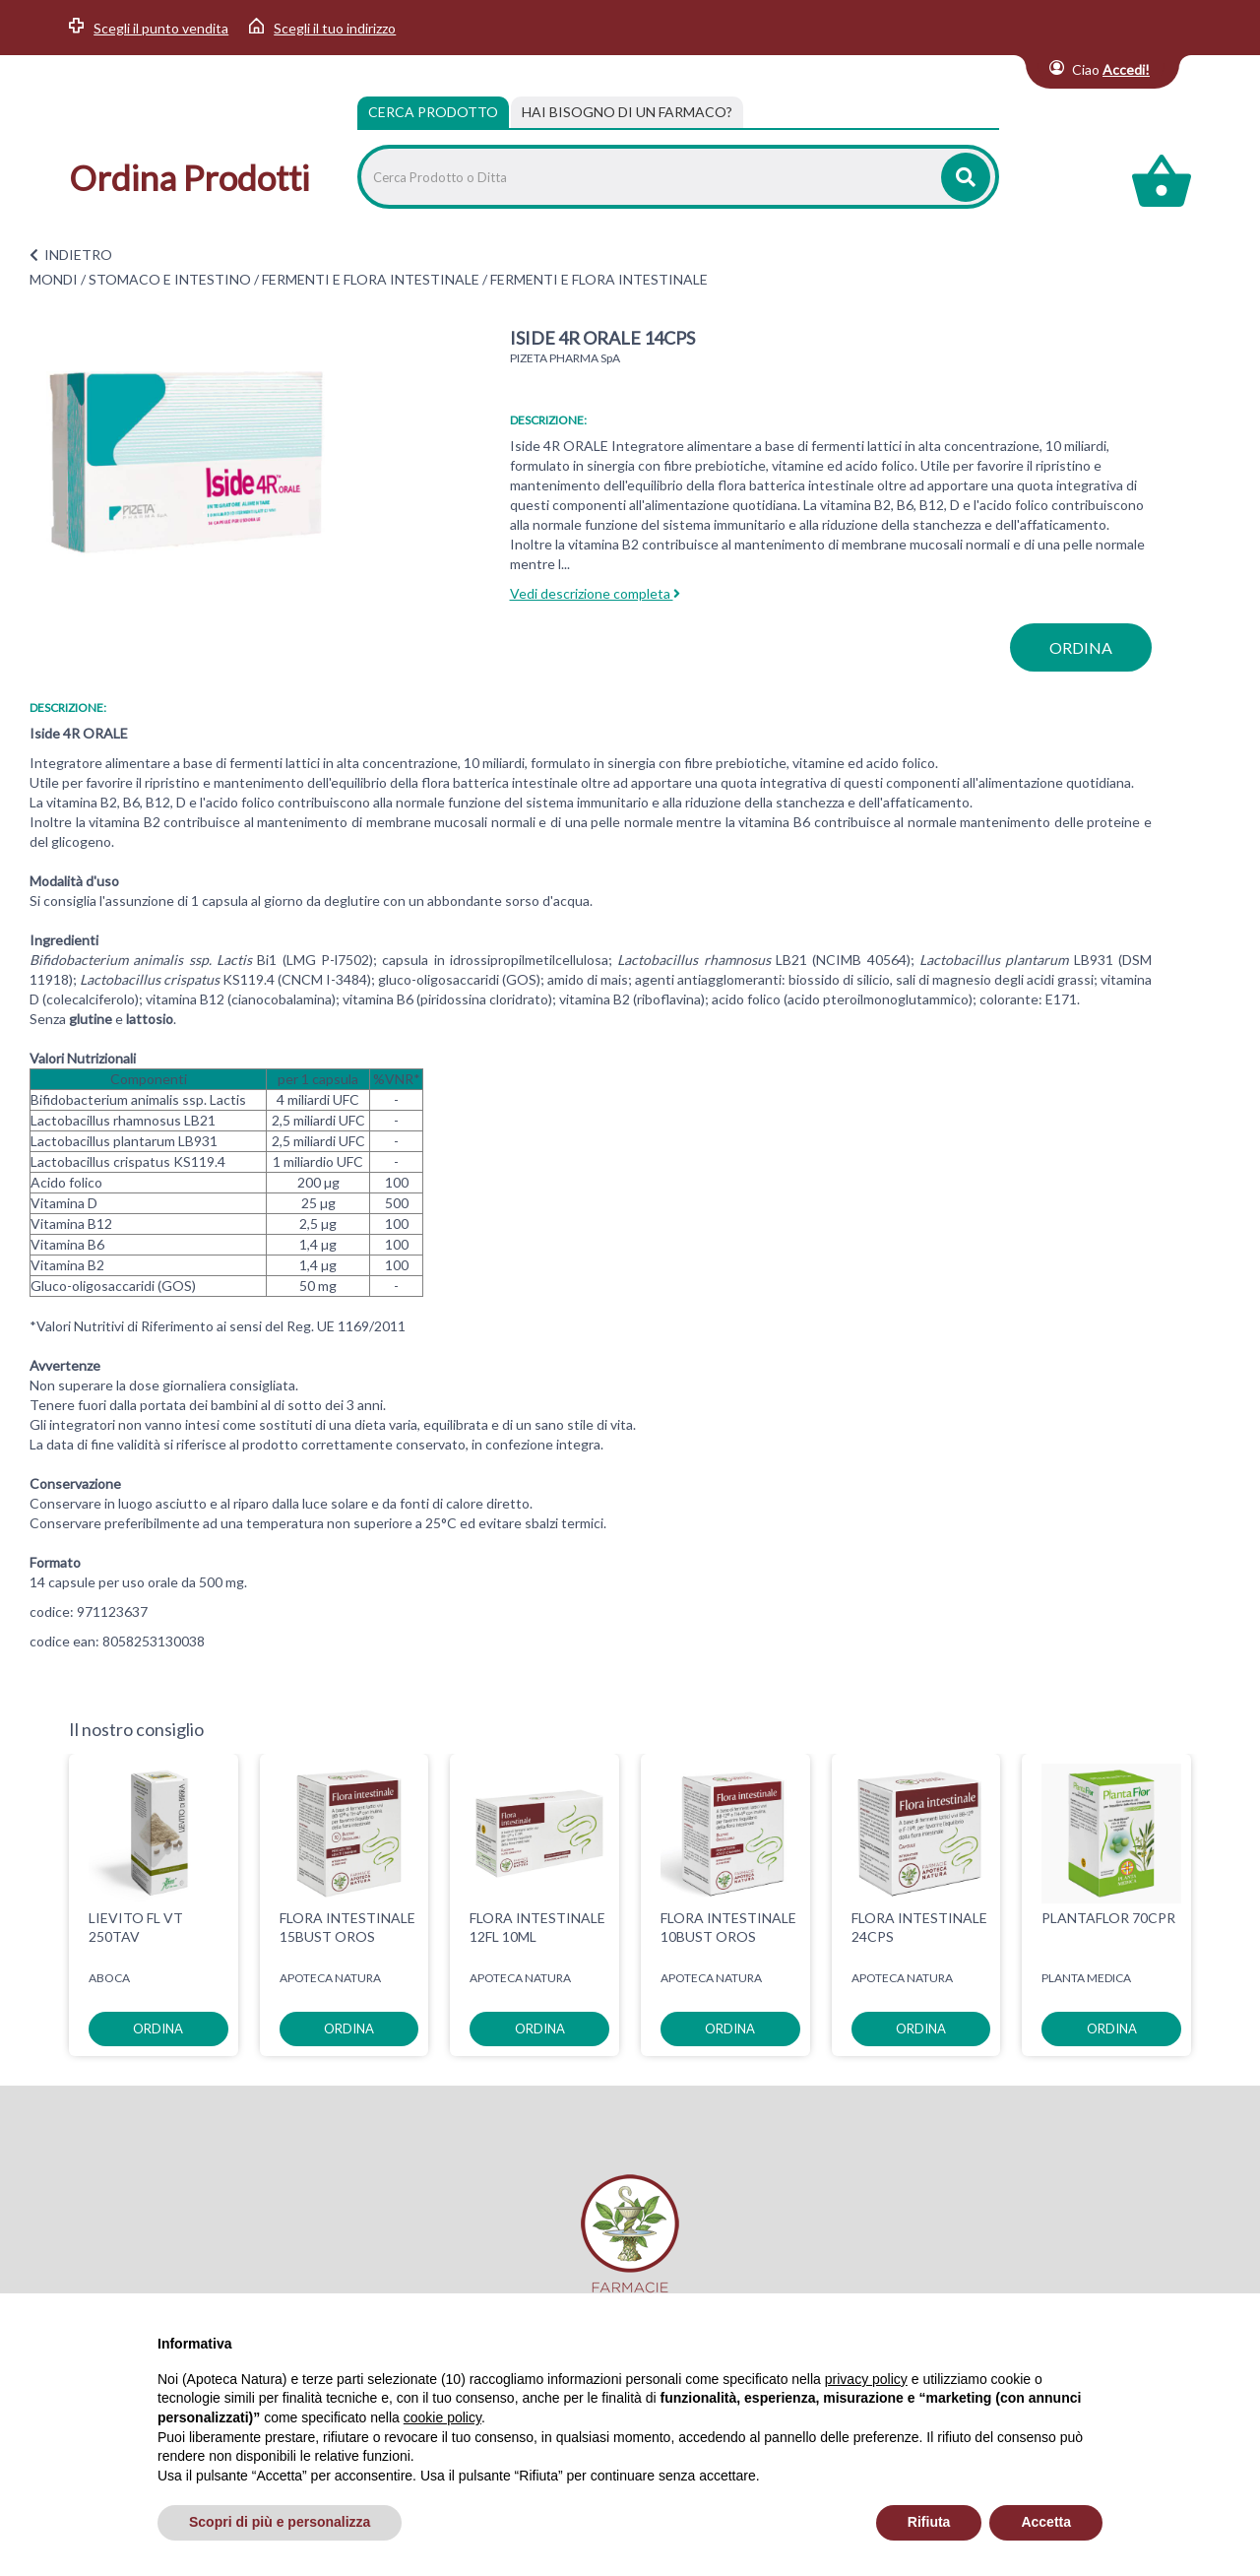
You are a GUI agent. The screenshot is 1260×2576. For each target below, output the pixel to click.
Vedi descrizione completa (595, 593)
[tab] (627, 112)
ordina (1080, 647)
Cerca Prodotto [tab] (433, 111)
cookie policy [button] (442, 2417)
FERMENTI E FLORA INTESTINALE (370, 279)
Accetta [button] (1046, 2522)
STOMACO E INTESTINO (170, 279)
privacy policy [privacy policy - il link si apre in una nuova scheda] (866, 2379)
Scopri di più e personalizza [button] (279, 2522)
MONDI (54, 279)
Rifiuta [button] (929, 2522)
